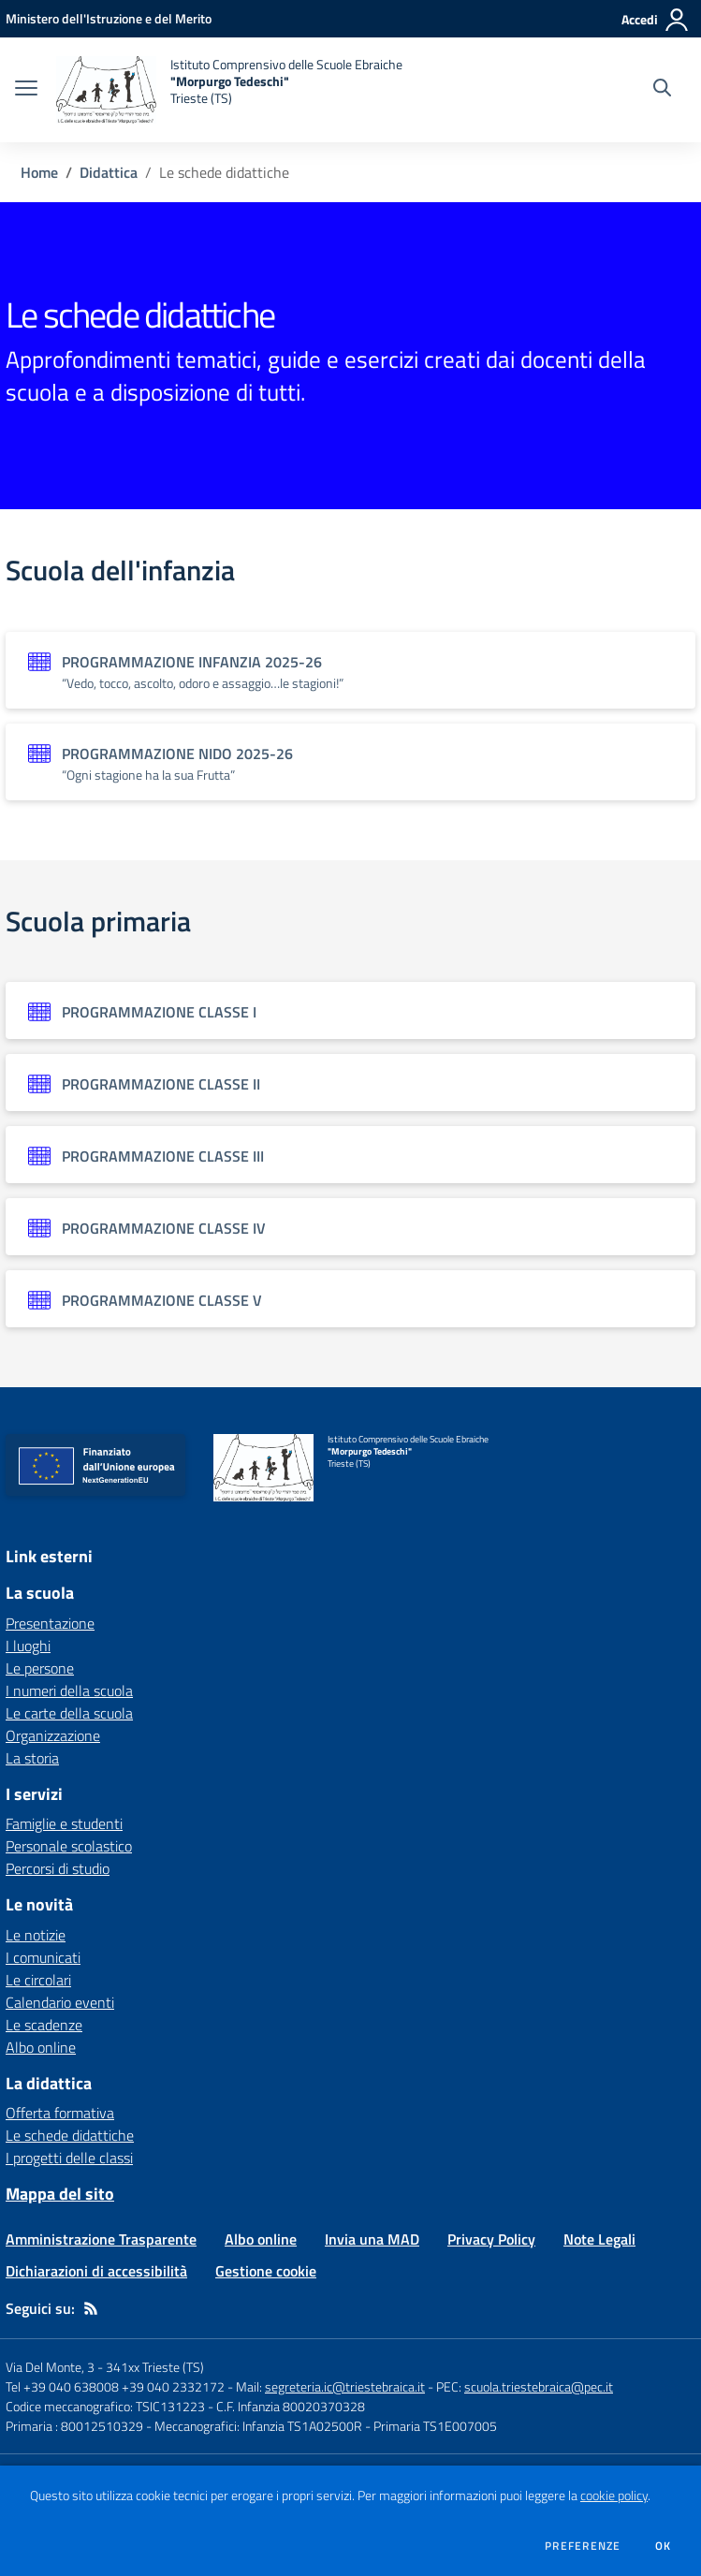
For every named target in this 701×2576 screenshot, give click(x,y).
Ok (663, 2546)
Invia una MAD (372, 2239)
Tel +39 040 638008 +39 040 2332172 (115, 2386)
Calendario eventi (60, 2002)
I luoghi (28, 1645)
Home (39, 172)
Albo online (41, 2047)
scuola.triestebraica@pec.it (538, 2386)
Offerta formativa (60, 2112)
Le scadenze (44, 2024)
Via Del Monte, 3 (50, 2367)
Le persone (40, 1668)
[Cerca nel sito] (662, 90)
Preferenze (583, 2546)
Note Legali (599, 2239)
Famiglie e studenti (64, 1823)
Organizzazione (53, 1735)
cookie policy (614, 2495)
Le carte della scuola (69, 1713)
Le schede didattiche (70, 2135)
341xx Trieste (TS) (155, 2367)
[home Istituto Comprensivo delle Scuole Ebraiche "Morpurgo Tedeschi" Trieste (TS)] (229, 90)
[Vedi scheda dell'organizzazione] (350, 670)
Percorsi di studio (58, 1868)
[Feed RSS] (90, 2308)
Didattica (109, 172)
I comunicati (43, 1957)
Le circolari (38, 1980)
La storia (32, 1758)
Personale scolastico (69, 1846)
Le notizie (36, 1935)
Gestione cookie (265, 2271)
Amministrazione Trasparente (101, 2239)
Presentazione (50, 1623)
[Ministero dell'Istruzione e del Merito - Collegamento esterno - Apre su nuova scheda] (109, 18)
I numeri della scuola (69, 1690)
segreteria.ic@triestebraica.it (345, 2386)
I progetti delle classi (69, 2157)
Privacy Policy (491, 2239)
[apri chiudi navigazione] (26, 90)
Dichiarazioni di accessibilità (96, 2271)
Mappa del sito (60, 2193)
